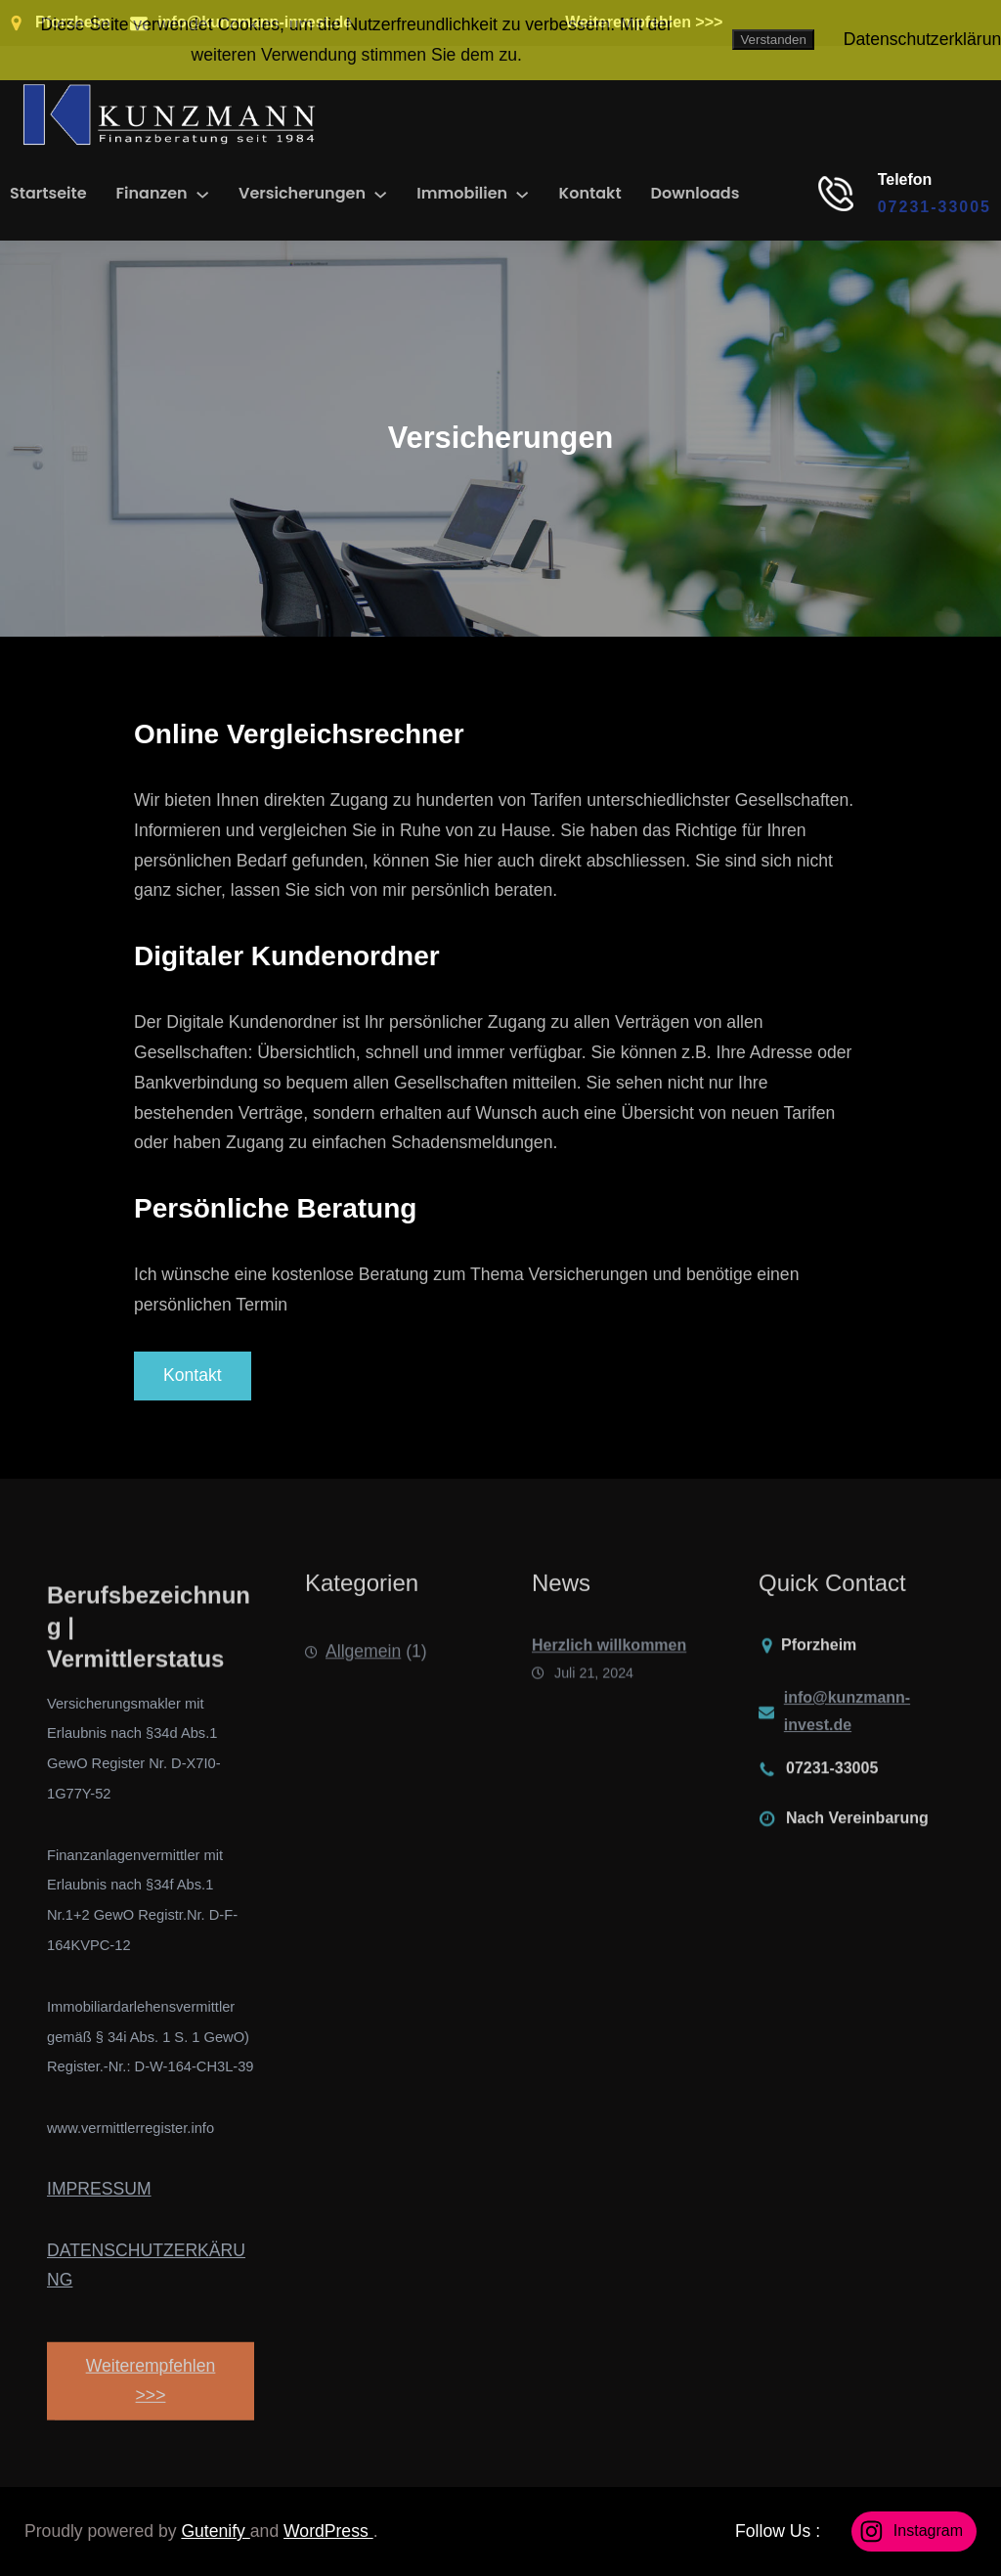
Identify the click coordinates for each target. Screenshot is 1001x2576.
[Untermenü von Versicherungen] (380, 193)
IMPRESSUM (99, 2188)
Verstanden (772, 39)
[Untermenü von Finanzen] (202, 193)
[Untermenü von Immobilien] (522, 193)
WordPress (328, 2531)
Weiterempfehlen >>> (151, 2415)
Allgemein (363, 1669)
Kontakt (192, 1375)
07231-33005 (934, 207)
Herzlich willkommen (609, 1670)
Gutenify (215, 2531)
